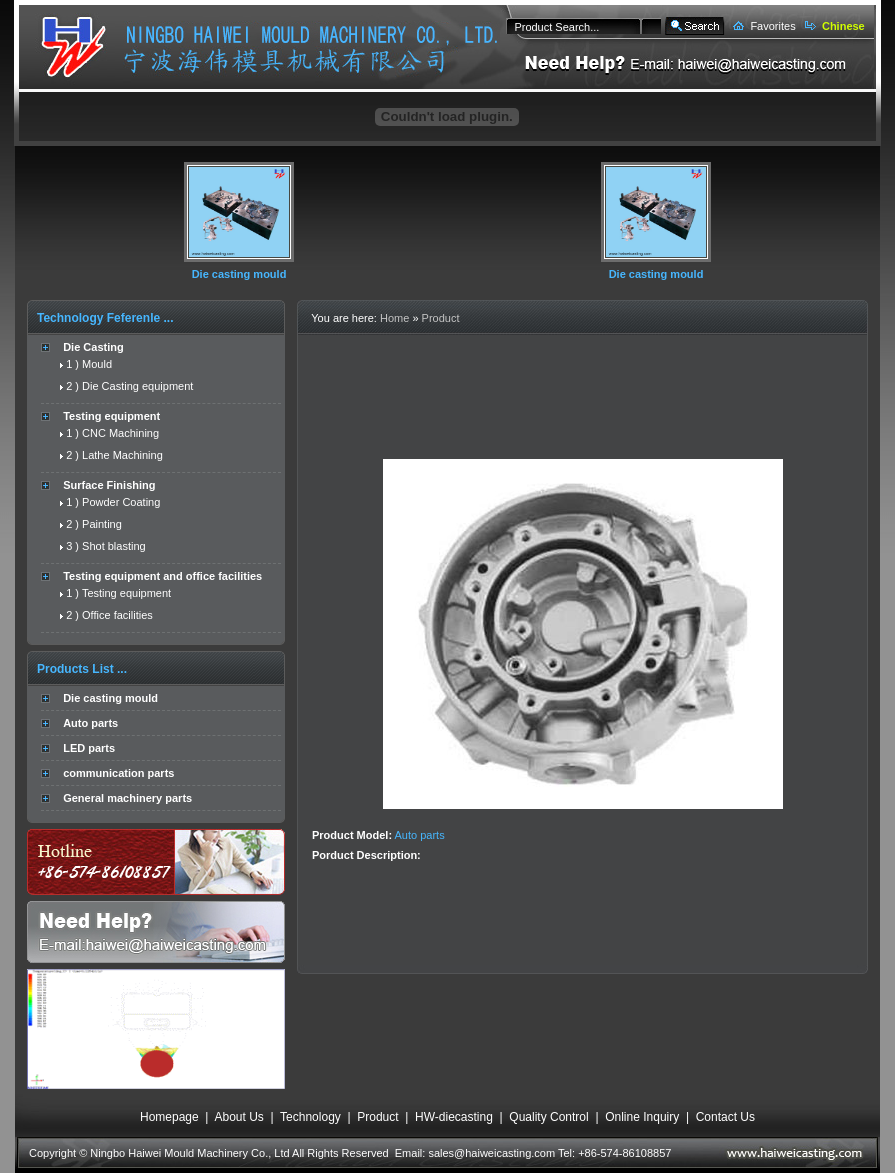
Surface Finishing (109, 485)
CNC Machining (120, 433)
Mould (97, 364)
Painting (102, 524)
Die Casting (93, 347)
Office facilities (117, 615)
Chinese (843, 26)
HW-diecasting (454, 1117)
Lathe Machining (122, 455)
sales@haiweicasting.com (491, 1153)
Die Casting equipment (137, 386)
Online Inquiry (642, 1117)
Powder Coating (121, 502)
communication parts (118, 773)
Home (394, 318)
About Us (238, 1117)
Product (441, 318)
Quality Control (548, 1117)
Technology (310, 1117)
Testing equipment (111, 416)
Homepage (169, 1117)
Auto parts (90, 723)
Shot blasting (114, 546)
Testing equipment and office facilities (162, 576)
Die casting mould (239, 274)
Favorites (772, 26)
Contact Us (725, 1117)
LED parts (89, 748)
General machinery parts (127, 798)
